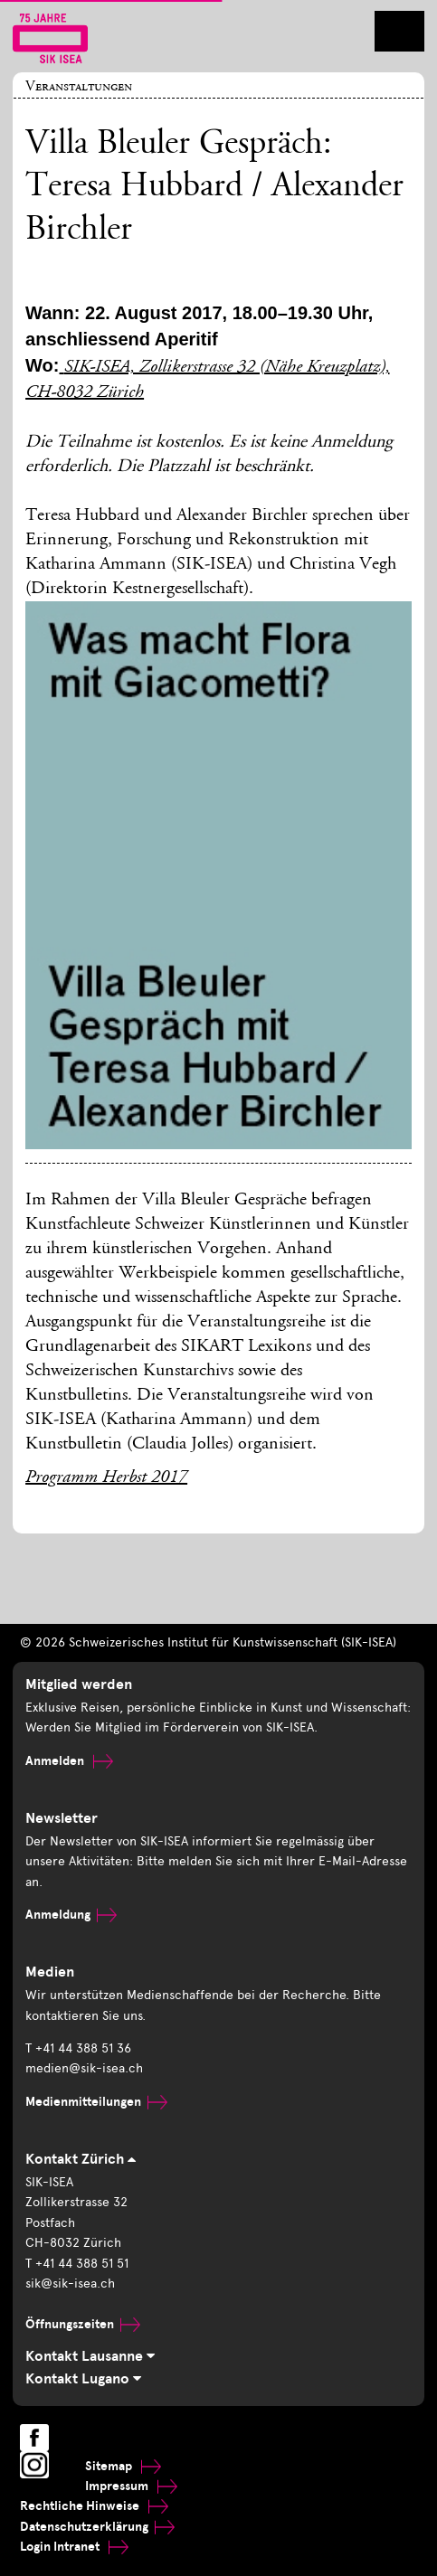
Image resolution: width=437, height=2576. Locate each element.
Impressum (131, 2486)
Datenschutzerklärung (97, 2526)
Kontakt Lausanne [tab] (90, 2356)
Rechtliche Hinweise (94, 2506)
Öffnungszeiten (82, 2324)
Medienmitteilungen (96, 2101)
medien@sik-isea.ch (84, 2068)
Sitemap (123, 2466)
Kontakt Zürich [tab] (80, 2159)
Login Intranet (74, 2546)
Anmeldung (71, 1914)
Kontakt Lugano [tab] (83, 2379)
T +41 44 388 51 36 (78, 2048)
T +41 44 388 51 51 (76, 2263)
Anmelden (69, 1761)
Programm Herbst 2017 (106, 1478)
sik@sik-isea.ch (70, 2283)
